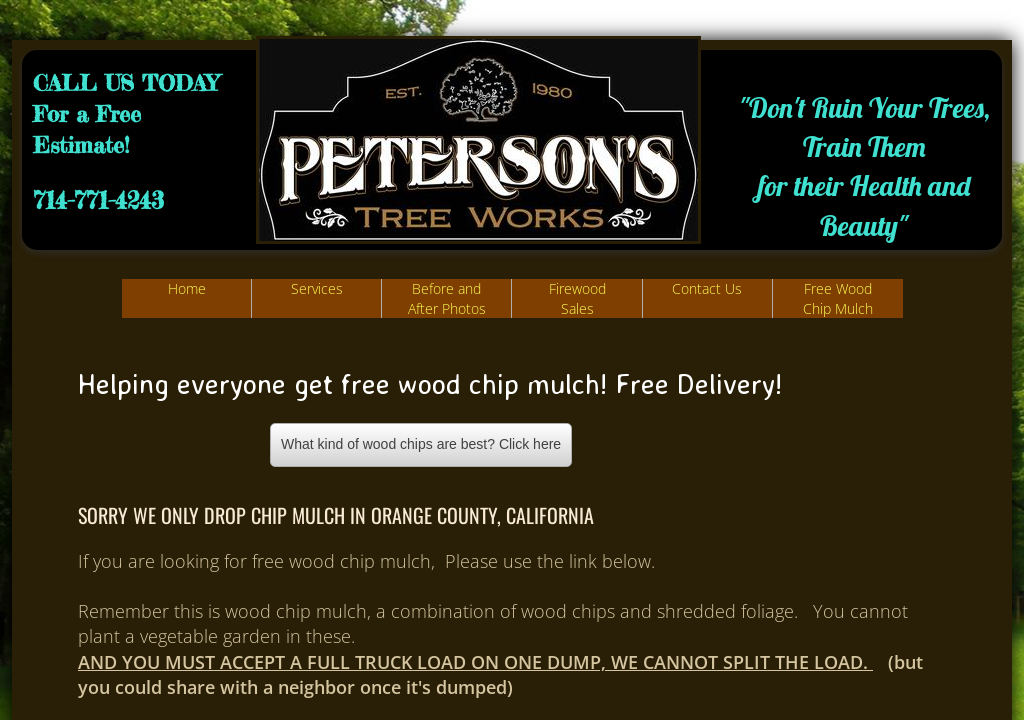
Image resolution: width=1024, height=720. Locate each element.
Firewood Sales (577, 298)
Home (187, 288)
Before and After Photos (447, 298)
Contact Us (707, 288)
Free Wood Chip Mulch (838, 298)
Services (317, 288)
